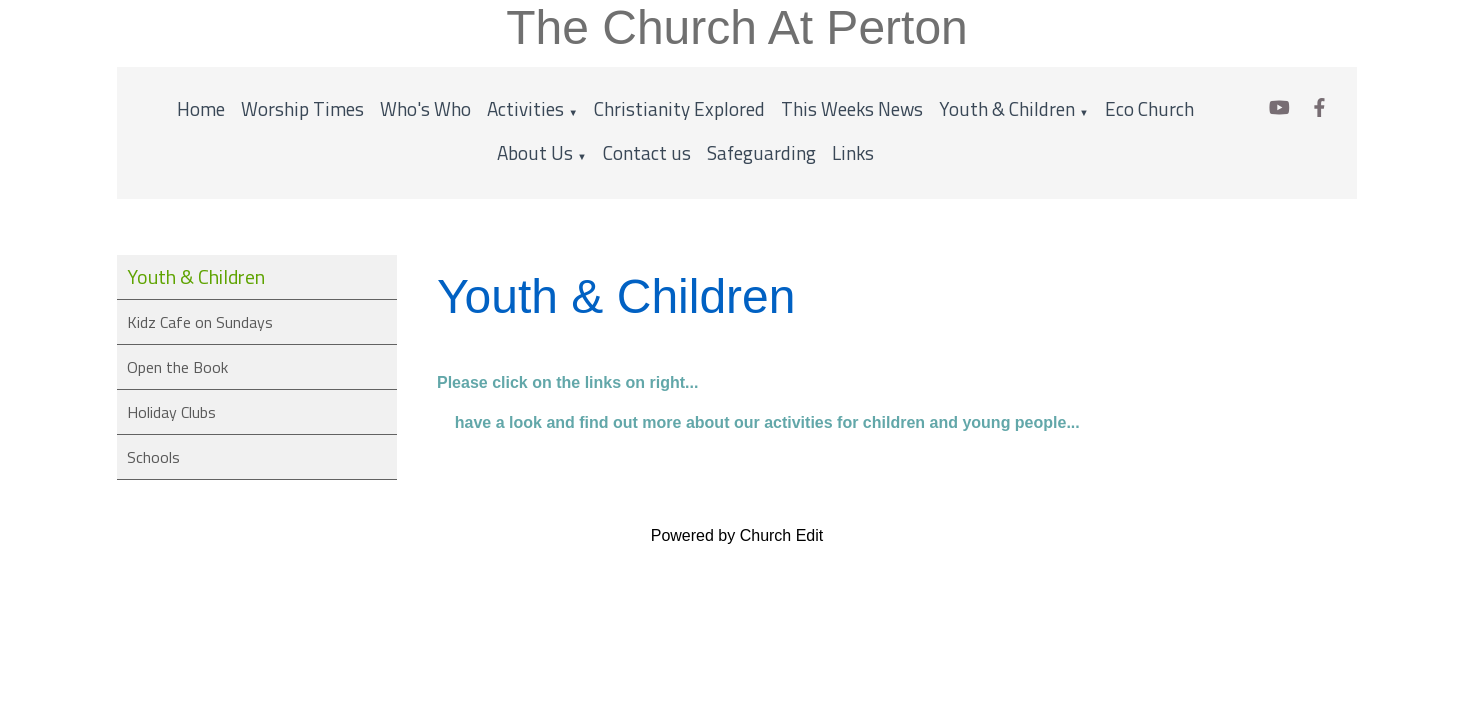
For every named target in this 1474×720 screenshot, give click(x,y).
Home (201, 108)
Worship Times (302, 108)
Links (853, 152)
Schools (153, 457)
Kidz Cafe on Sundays (200, 322)
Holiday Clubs (171, 412)
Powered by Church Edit (737, 535)
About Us (535, 152)
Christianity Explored (679, 108)
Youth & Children (1007, 108)
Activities (525, 108)
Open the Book (177, 367)
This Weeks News (852, 108)
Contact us (647, 152)
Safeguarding (761, 152)
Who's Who (425, 108)
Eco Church (1149, 108)
